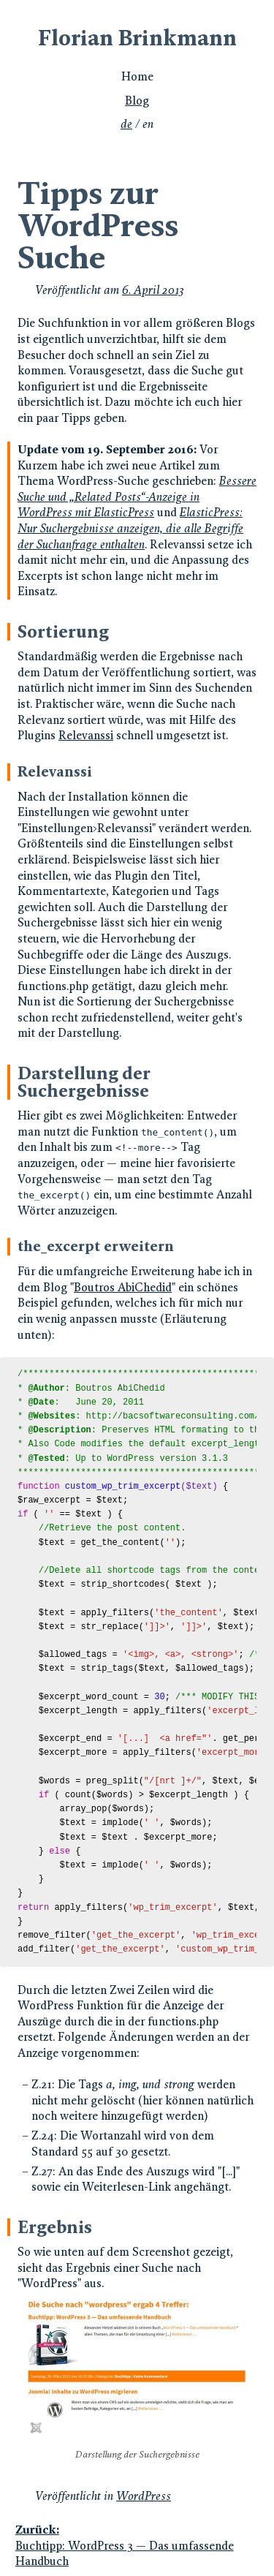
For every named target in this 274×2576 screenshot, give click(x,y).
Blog (137, 100)
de (126, 124)
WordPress (143, 2496)
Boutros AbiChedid (123, 1287)
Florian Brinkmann (137, 38)
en (147, 124)
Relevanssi (85, 735)
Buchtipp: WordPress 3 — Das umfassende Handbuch (135, 2545)
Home (137, 76)
